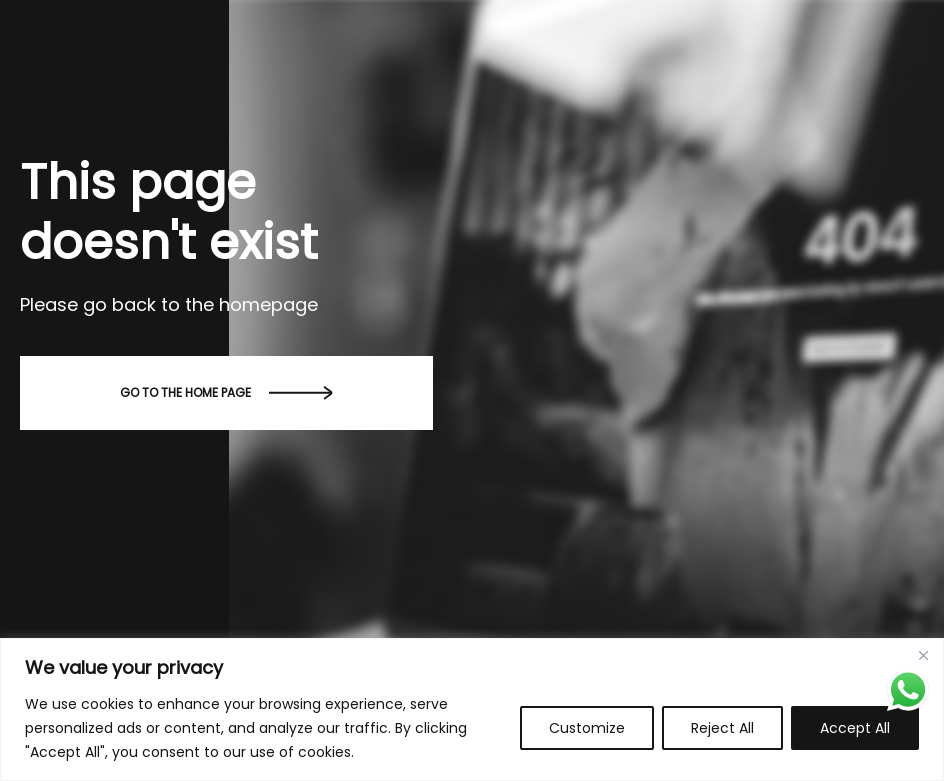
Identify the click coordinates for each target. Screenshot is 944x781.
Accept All (855, 728)
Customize (587, 728)
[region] (472, 709)
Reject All (722, 728)
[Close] (923, 655)
